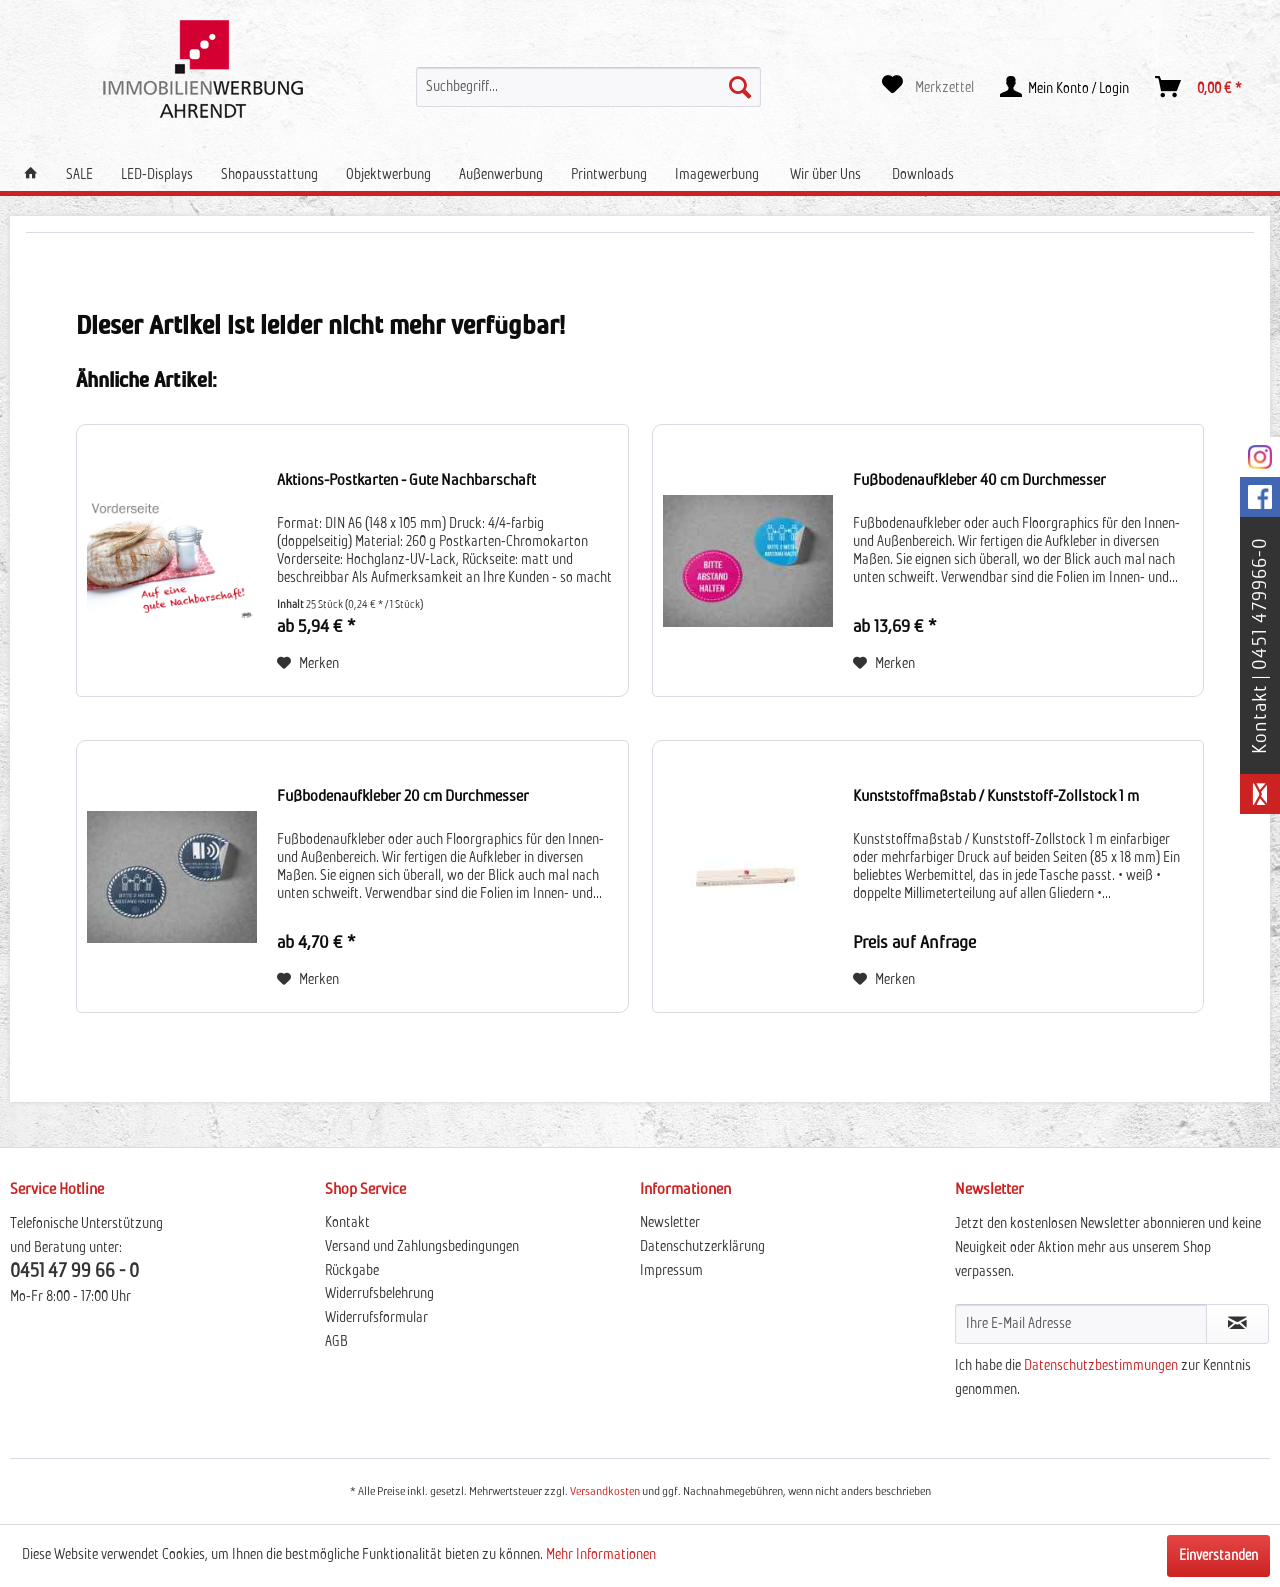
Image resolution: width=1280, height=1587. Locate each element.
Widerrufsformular (376, 1318)
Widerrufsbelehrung (379, 1294)
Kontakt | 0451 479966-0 (1260, 645)
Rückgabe (352, 1271)
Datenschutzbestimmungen (1101, 1366)
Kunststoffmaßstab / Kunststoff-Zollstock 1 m (996, 796)
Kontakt (347, 1223)
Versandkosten (605, 1492)
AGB (336, 1342)
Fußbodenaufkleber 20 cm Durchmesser (403, 796)
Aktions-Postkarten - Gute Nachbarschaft (406, 480)
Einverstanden (1218, 1556)
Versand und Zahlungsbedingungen (422, 1247)
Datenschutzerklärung (702, 1247)
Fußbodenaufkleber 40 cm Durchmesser (979, 480)
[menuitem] (588, 87)
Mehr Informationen (601, 1555)
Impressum (671, 1271)
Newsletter (670, 1223)
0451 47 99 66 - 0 (74, 1271)
